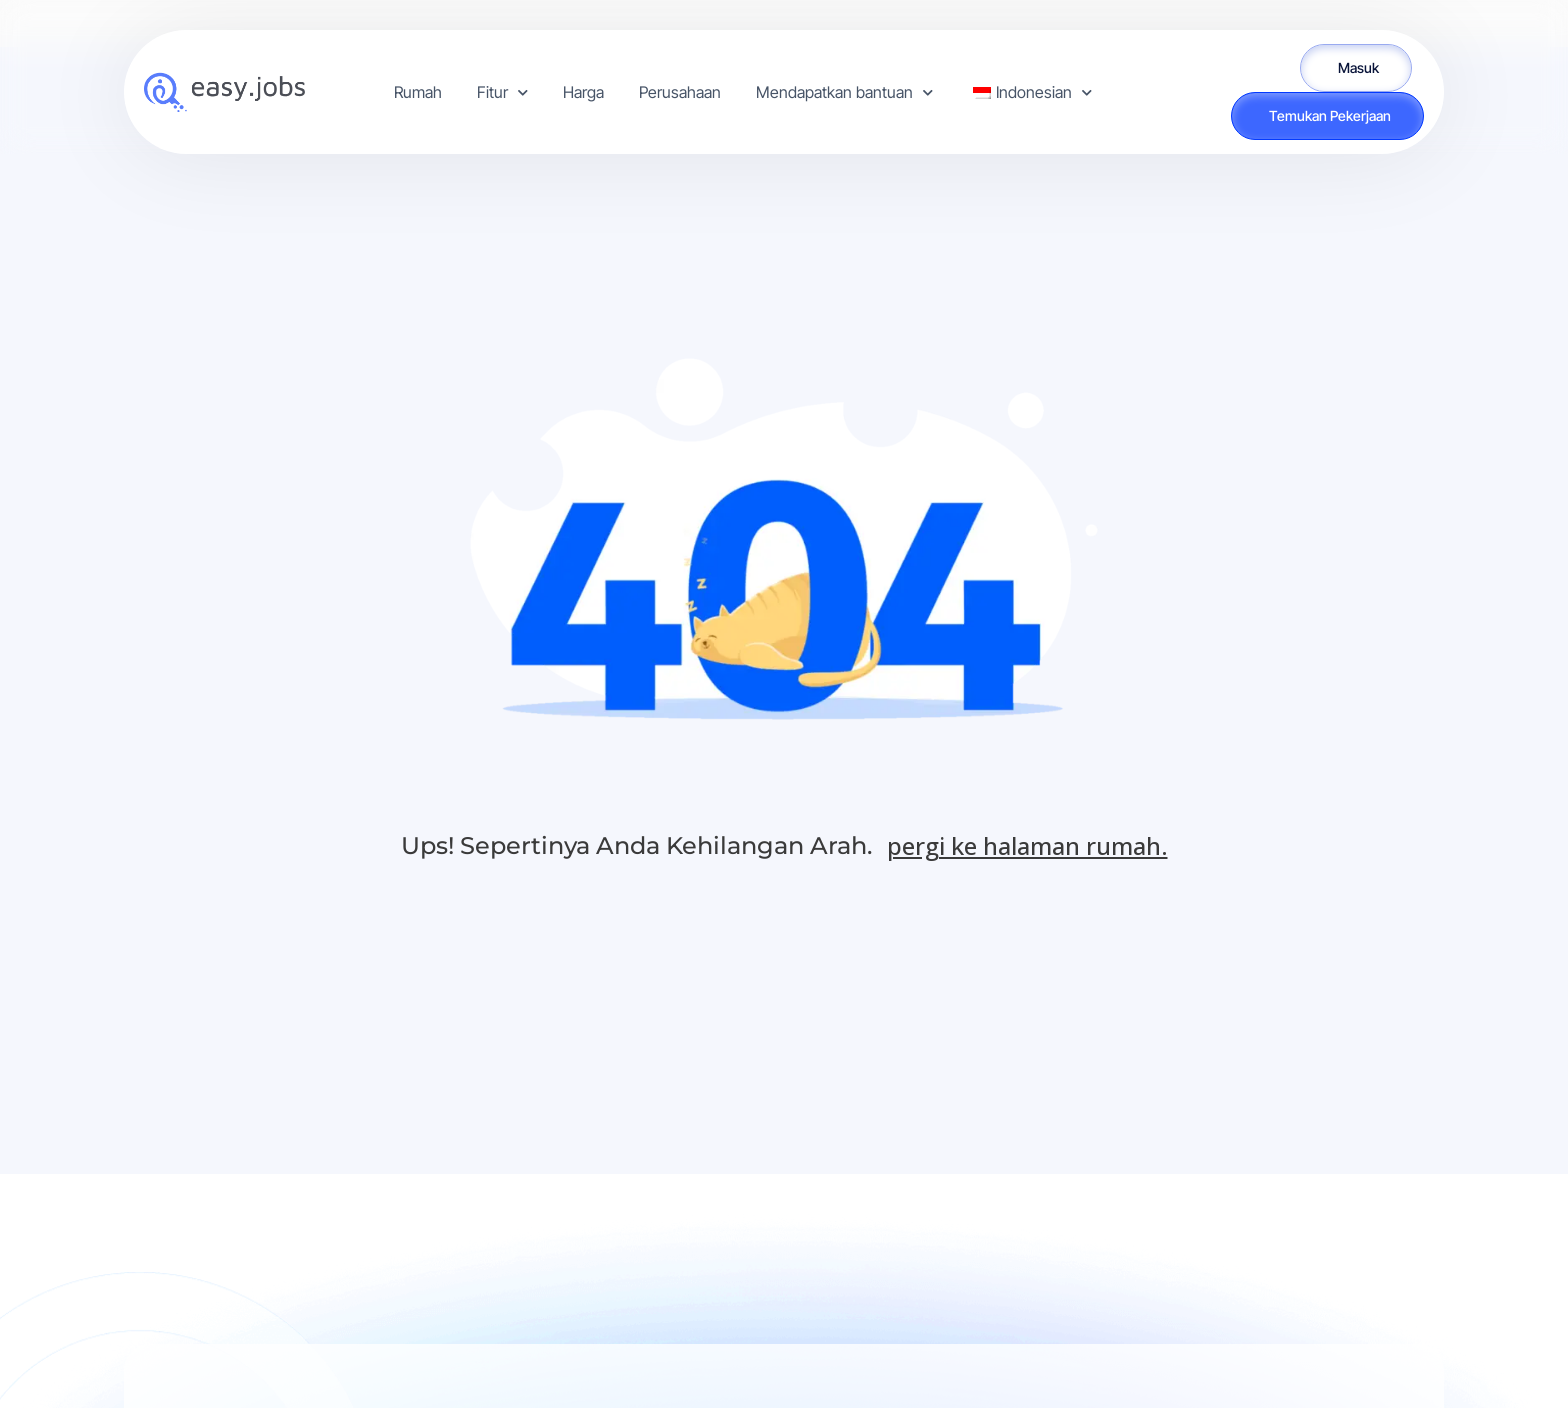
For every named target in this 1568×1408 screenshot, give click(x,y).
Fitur (502, 92)
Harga (583, 92)
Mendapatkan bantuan (844, 92)
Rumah (418, 92)
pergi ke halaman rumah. (1027, 845)
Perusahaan (680, 92)
